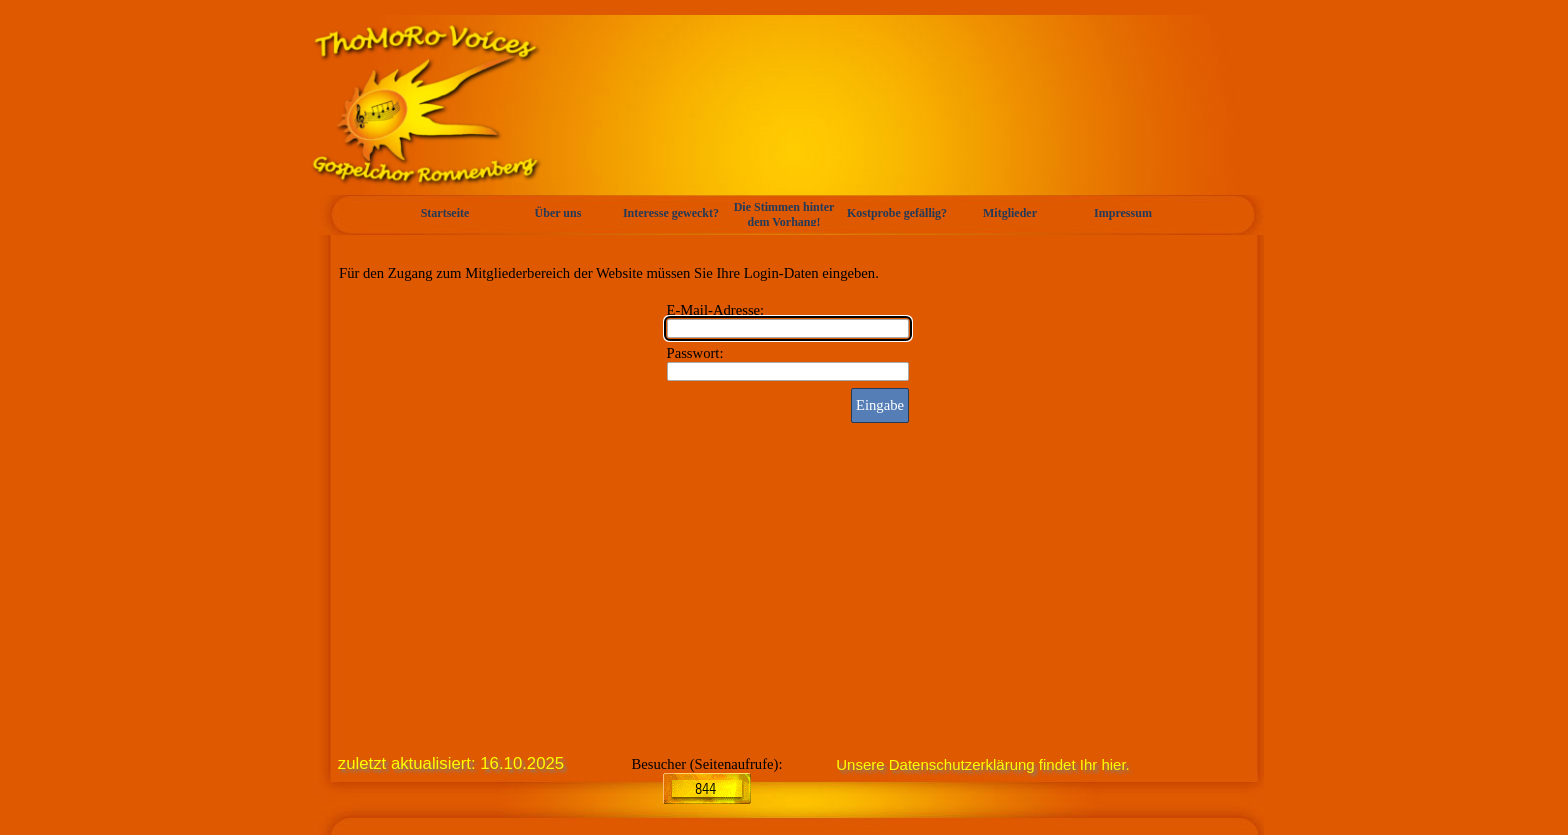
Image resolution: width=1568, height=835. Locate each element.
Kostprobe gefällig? (897, 213)
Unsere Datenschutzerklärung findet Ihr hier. (983, 764)
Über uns (558, 213)
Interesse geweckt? (671, 213)
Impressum (1123, 213)
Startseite (445, 213)
